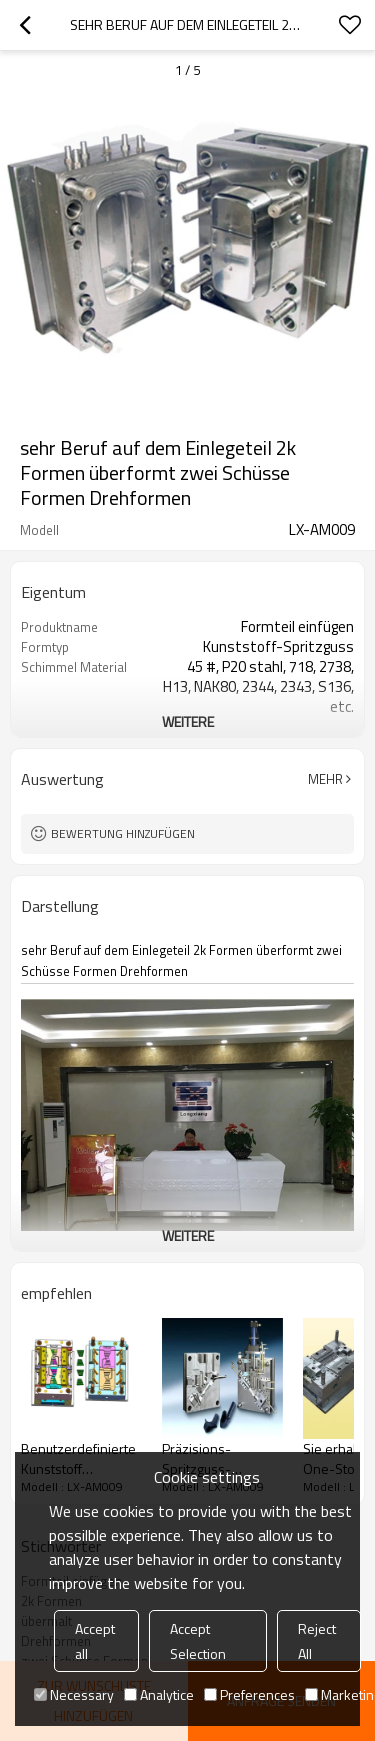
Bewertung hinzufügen (123, 833)
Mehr (325, 779)
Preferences (249, 1694)
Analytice (159, 1694)
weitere (188, 721)
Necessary (74, 1694)
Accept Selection (198, 1641)
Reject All (317, 1641)
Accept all (95, 1641)
